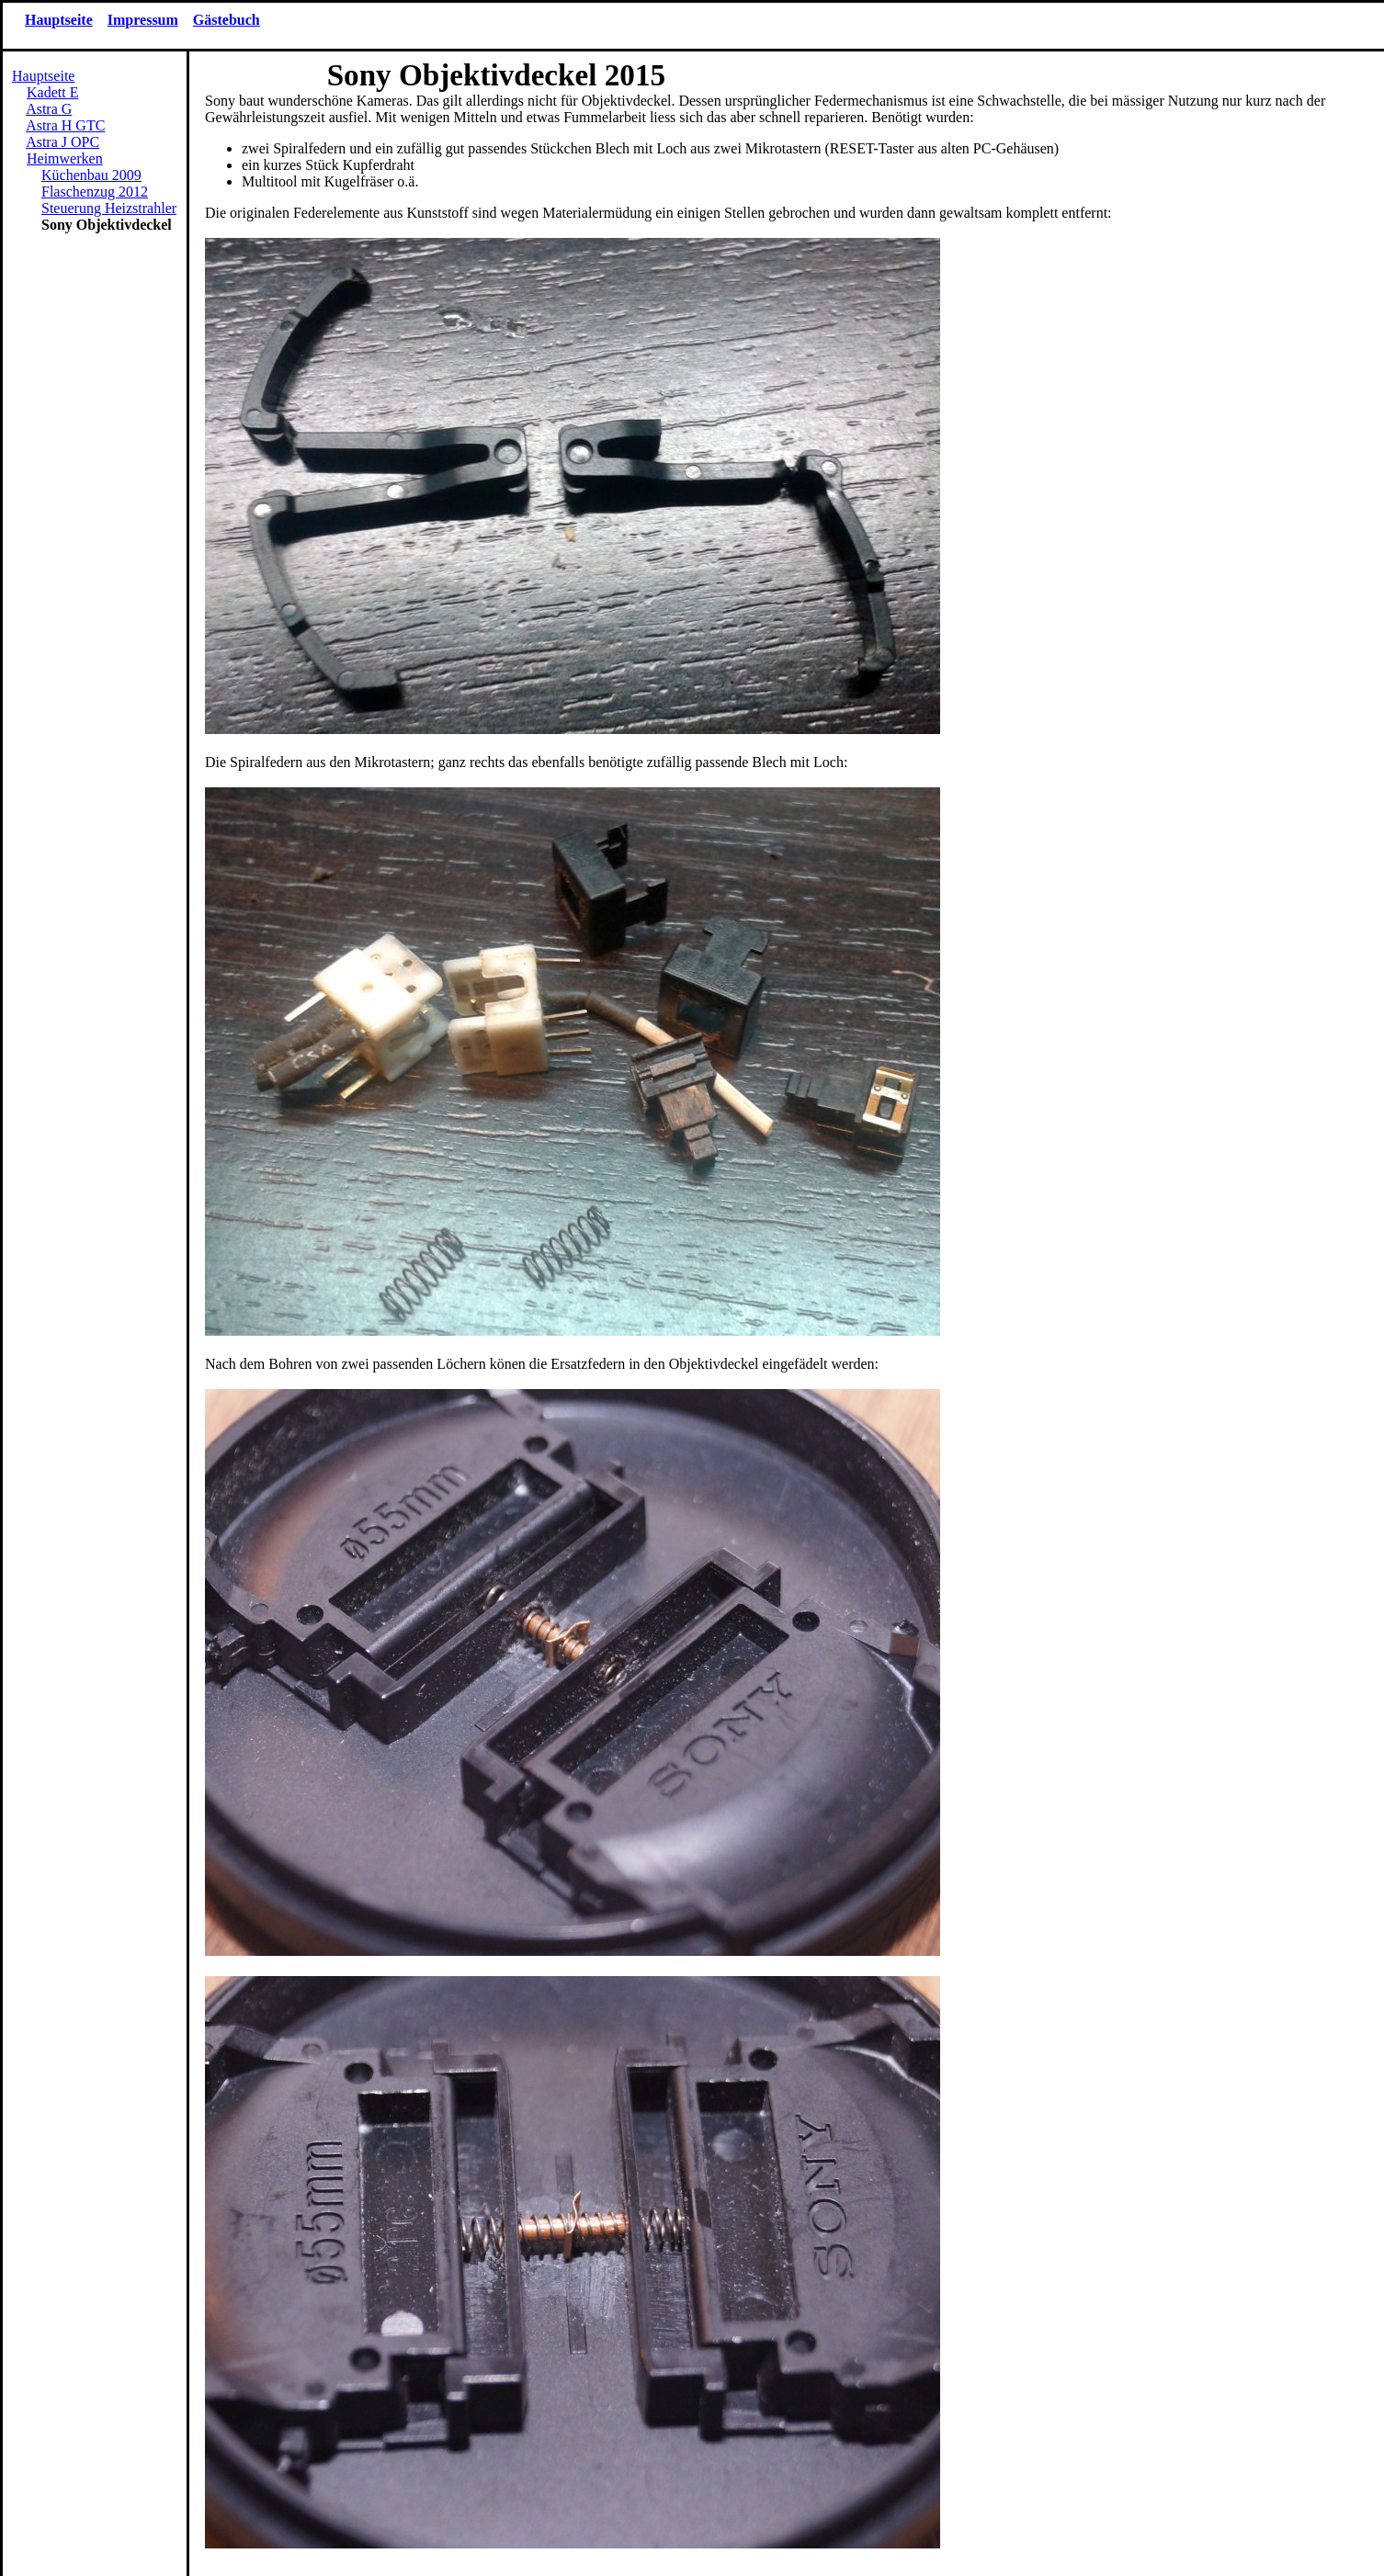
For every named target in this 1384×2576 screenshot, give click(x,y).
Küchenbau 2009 (91, 175)
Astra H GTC (65, 125)
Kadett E (52, 92)
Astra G (49, 109)
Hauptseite (59, 20)
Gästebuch (226, 20)
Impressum (143, 20)
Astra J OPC (62, 142)
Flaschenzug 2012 (94, 191)
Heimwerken (65, 158)
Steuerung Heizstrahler (108, 208)
